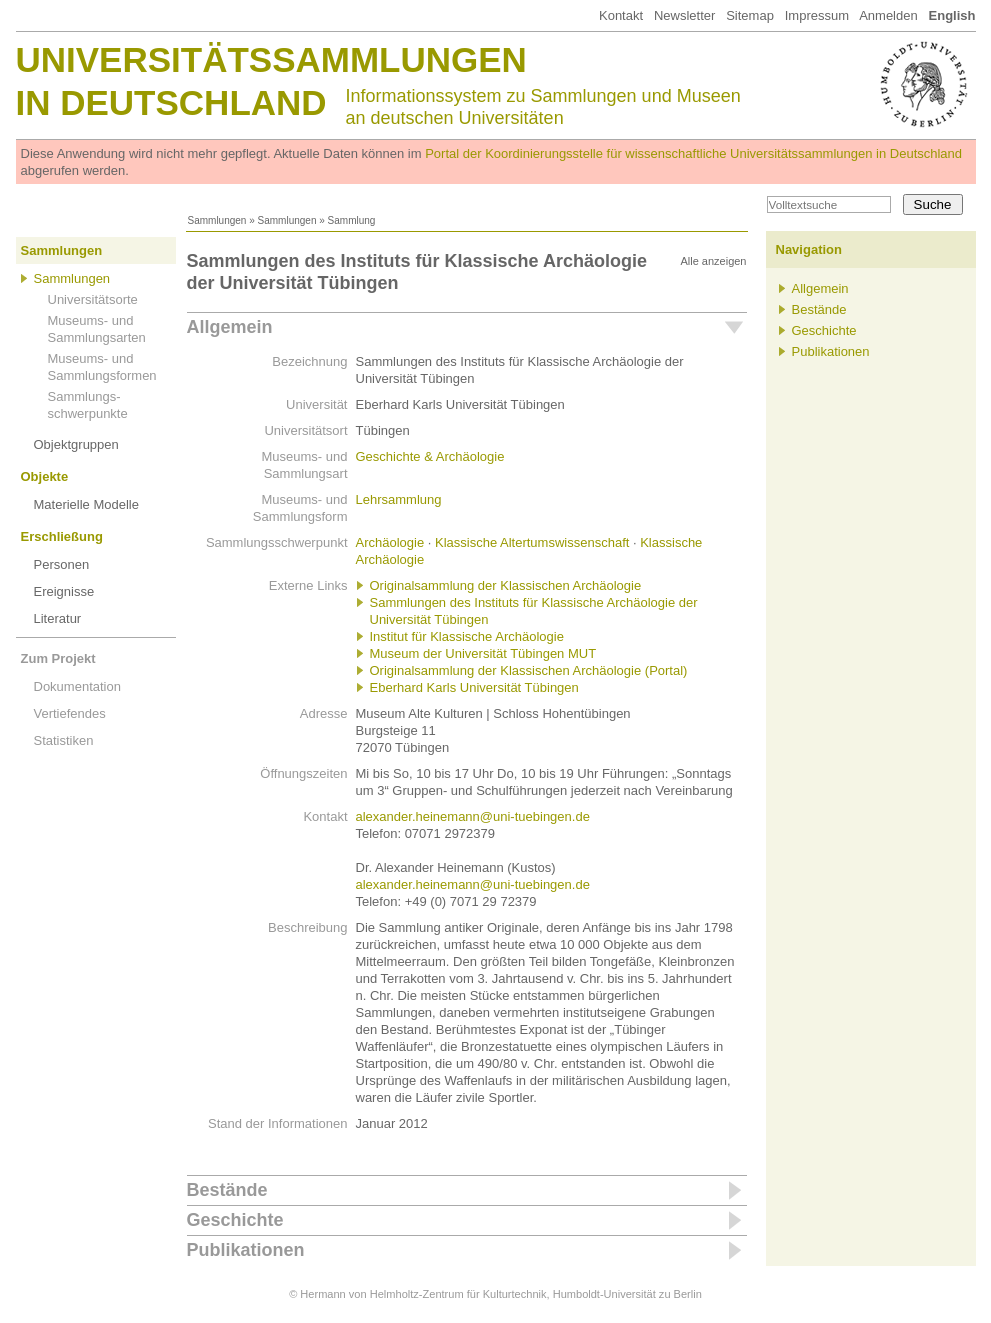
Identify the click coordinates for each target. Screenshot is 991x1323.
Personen (62, 564)
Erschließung (62, 536)
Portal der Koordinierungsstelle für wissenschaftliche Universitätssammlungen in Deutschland (693, 153)
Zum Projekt (58, 658)
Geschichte (235, 1220)
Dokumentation (77, 686)
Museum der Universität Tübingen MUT (483, 653)
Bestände (227, 1190)
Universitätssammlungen (271, 59)
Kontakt (621, 15)
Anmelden (888, 15)
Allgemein (230, 327)
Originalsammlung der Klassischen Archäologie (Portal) (529, 670)
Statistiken (64, 740)
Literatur (58, 618)
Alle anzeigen (713, 261)
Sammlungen (217, 220)
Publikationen (246, 1250)
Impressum (817, 15)
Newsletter (684, 15)
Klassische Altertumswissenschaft (532, 542)
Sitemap (750, 15)
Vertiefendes (70, 713)
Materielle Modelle (87, 504)
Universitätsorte (93, 299)
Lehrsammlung (399, 499)
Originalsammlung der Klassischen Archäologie (506, 585)
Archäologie (390, 542)
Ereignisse (64, 591)
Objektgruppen (76, 444)
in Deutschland (171, 102)
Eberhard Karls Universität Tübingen (474, 687)
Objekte (45, 476)
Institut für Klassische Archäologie (467, 636)
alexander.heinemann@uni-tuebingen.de (473, 816)
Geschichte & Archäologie (430, 456)
